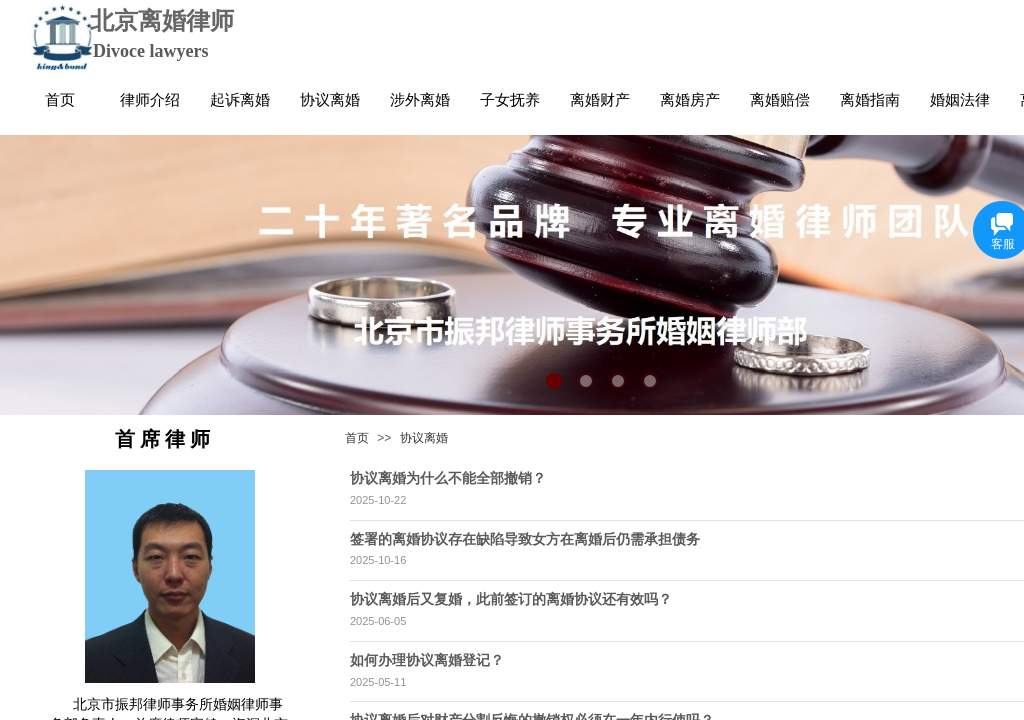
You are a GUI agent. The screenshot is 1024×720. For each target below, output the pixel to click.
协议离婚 (424, 438)
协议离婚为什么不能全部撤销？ (448, 478)
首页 (357, 438)
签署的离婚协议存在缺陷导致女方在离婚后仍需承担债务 (525, 539)
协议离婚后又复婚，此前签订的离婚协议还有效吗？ (511, 599)
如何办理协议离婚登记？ (427, 660)
